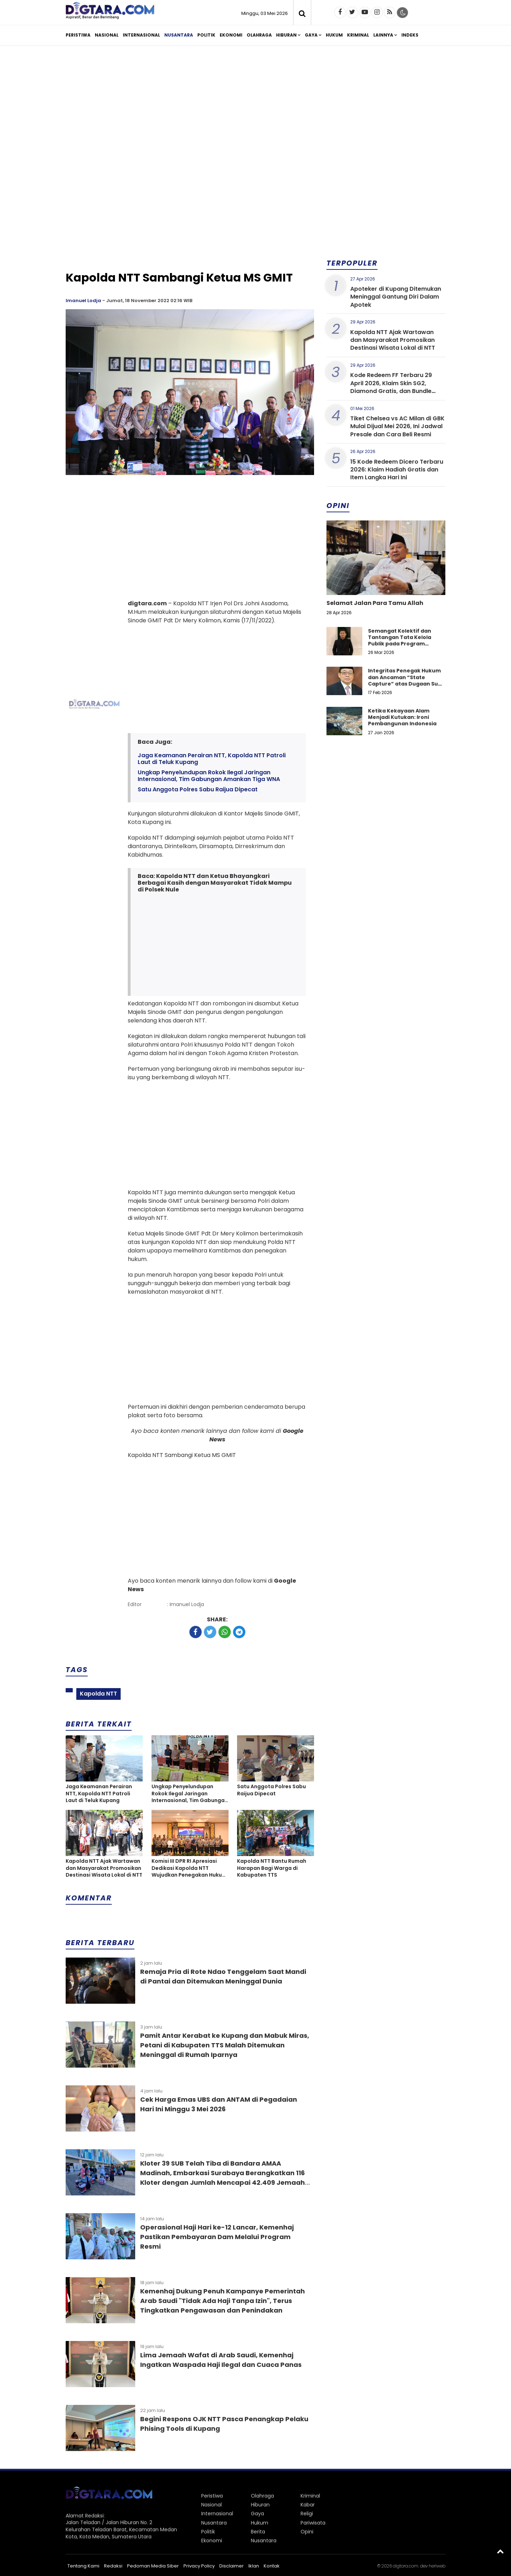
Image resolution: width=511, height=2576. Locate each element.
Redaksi (113, 2566)
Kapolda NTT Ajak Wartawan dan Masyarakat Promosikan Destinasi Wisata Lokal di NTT (104, 1868)
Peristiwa (78, 35)
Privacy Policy (199, 2566)
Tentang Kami (83, 2566)
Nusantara (178, 35)
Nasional (107, 35)
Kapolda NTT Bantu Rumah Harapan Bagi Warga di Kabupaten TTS (271, 1868)
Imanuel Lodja (83, 300)
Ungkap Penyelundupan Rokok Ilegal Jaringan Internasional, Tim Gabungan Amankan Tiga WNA (209, 775)
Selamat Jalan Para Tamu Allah (374, 603)
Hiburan (286, 35)
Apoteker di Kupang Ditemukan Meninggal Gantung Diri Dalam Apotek (395, 297)
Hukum (334, 35)
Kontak (272, 2566)
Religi (307, 2513)
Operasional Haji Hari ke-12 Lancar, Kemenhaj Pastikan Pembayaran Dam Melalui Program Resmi (217, 2237)
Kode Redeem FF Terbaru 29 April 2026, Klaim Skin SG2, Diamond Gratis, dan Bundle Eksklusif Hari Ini (391, 387)
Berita (258, 2531)
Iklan (253, 2566)
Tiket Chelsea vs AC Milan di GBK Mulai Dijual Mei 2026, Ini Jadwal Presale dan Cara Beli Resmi (397, 426)
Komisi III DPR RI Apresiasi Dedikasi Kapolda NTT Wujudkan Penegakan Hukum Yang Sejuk (189, 1868)
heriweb (437, 2566)
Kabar (308, 2504)
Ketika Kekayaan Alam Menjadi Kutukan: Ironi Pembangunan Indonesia (402, 717)
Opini (307, 2531)
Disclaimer (231, 2566)
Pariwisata (313, 2522)
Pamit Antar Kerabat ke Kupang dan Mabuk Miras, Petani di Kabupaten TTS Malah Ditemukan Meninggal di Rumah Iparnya (224, 2045)
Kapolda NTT (98, 1694)
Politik (206, 35)
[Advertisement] (255, 105)
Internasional (141, 35)
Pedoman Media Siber (153, 2566)
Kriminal (358, 35)
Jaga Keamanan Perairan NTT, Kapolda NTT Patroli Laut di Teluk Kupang (212, 758)
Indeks (409, 35)
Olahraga (259, 35)
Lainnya (383, 35)
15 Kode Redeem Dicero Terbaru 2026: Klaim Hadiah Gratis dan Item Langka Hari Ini (396, 470)
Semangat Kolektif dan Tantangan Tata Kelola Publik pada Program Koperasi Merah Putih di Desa (400, 643)
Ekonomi (231, 35)
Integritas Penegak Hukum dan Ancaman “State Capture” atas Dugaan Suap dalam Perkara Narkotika (406, 680)
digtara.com (405, 2566)
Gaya (311, 35)
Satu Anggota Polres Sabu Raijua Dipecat (198, 789)
